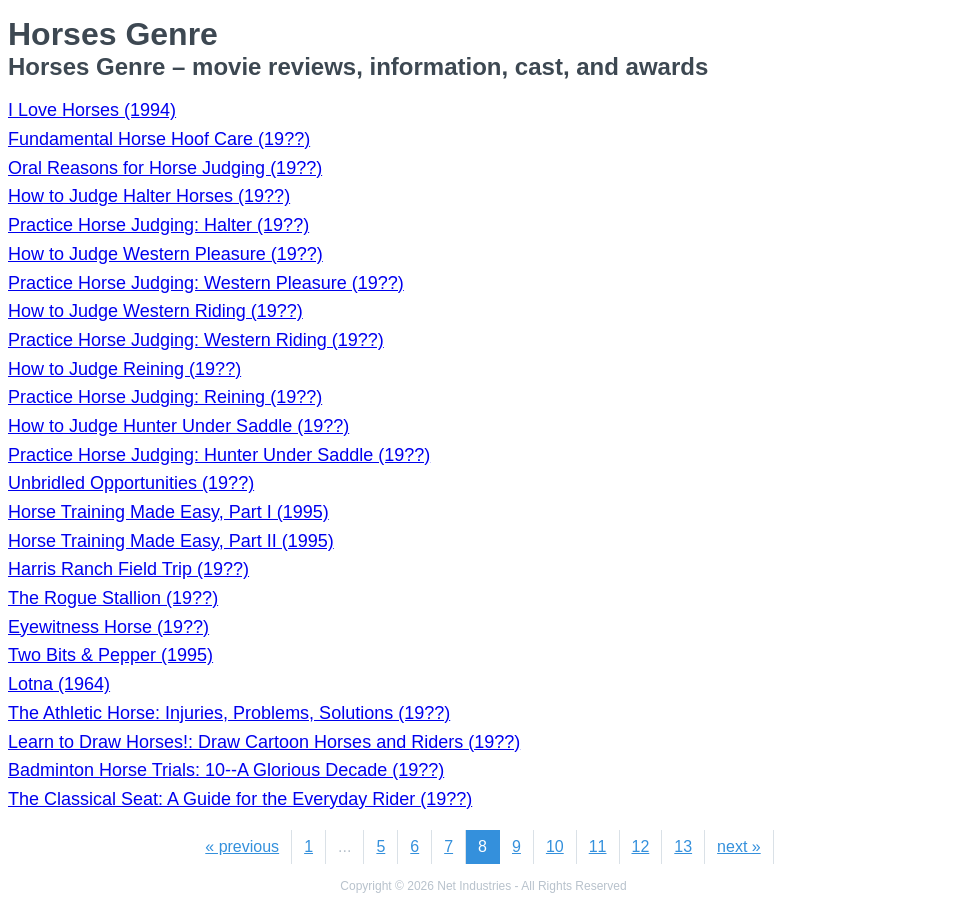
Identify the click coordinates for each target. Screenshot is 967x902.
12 (641, 846)
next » (739, 846)
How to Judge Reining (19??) (124, 369)
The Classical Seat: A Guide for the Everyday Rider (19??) (240, 799)
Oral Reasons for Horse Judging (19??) (165, 168)
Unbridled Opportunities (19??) (131, 483)
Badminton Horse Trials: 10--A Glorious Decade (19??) (226, 770)
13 (683, 846)
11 (598, 846)
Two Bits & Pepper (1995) (110, 655)
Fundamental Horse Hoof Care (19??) (159, 139)
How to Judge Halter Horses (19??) (149, 196)
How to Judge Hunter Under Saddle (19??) (178, 426)
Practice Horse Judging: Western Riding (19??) (196, 340)
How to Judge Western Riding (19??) (155, 311)
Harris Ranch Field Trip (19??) (128, 569)
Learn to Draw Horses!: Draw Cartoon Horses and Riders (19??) (264, 742)
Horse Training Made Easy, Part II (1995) (171, 541)
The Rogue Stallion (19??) (113, 598)
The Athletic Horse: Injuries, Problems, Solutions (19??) (229, 713)
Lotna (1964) (59, 684)
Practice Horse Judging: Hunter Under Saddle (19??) (219, 455)
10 (555, 846)
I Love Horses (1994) (92, 110)
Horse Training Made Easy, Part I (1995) (168, 512)
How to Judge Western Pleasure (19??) (165, 254)
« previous (242, 846)
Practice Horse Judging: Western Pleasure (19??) (206, 283)
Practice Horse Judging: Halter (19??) (158, 225)
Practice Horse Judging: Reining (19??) (165, 397)
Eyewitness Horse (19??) (108, 627)
